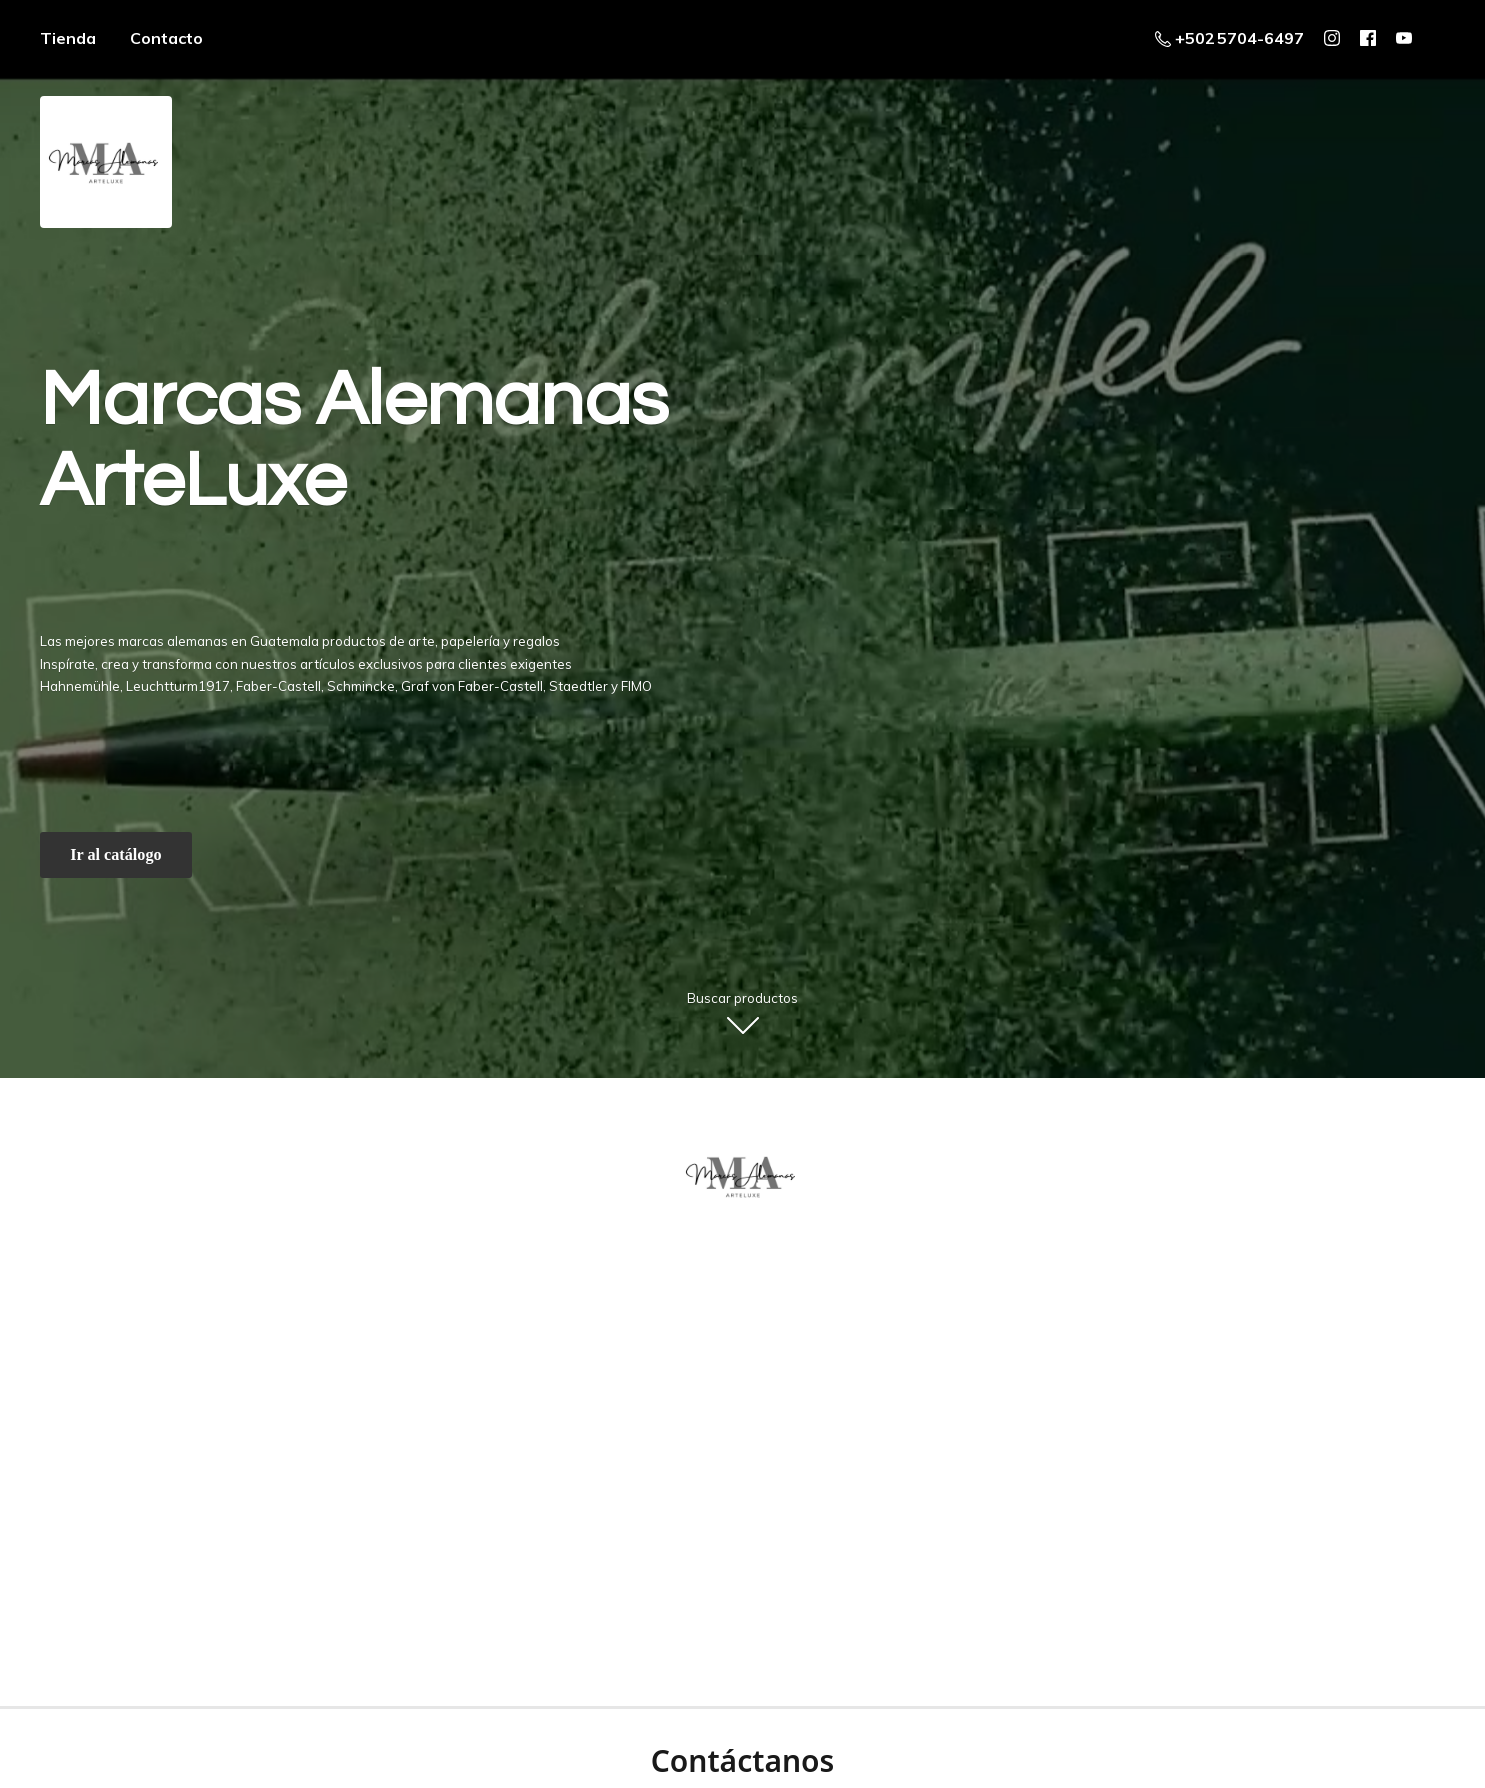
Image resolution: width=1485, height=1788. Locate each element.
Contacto (166, 38)
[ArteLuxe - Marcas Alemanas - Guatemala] (743, 1176)
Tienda (68, 38)
